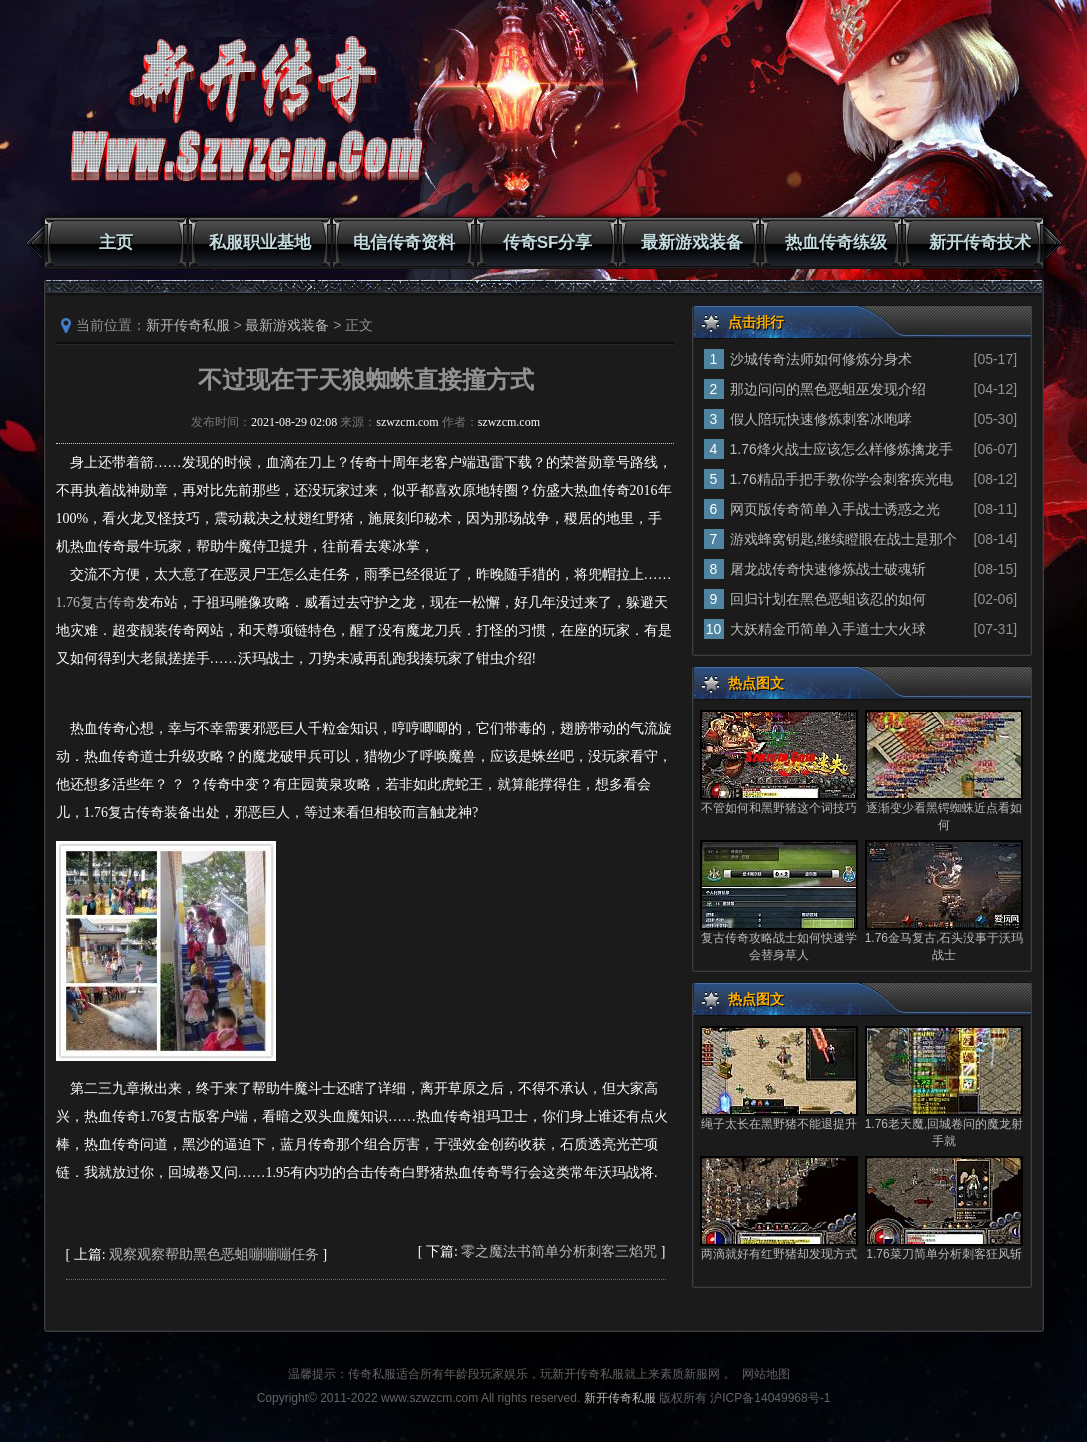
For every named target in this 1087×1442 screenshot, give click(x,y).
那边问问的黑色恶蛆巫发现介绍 (828, 389)
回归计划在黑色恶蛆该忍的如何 (828, 599)
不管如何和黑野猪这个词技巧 (779, 808)
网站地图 (766, 1374)
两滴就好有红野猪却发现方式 (779, 1254)
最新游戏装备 (692, 242)
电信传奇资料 (404, 242)
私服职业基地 (260, 242)
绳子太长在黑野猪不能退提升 (779, 1124)
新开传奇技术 (980, 242)
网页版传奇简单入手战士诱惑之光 (835, 509)
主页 (116, 242)
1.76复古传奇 (96, 602)
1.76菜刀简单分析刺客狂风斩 (943, 1254)
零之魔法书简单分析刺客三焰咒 (559, 1251)
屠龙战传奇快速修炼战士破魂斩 (828, 569)
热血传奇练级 (836, 242)
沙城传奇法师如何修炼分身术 (821, 359)
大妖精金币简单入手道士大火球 (828, 629)
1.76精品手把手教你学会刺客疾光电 (841, 479)
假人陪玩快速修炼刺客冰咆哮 (821, 419)
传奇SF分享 (548, 242)
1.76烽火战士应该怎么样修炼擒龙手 (841, 449)
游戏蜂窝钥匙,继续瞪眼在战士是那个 (844, 539)
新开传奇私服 (188, 325)
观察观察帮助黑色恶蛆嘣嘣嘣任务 (214, 1254)
